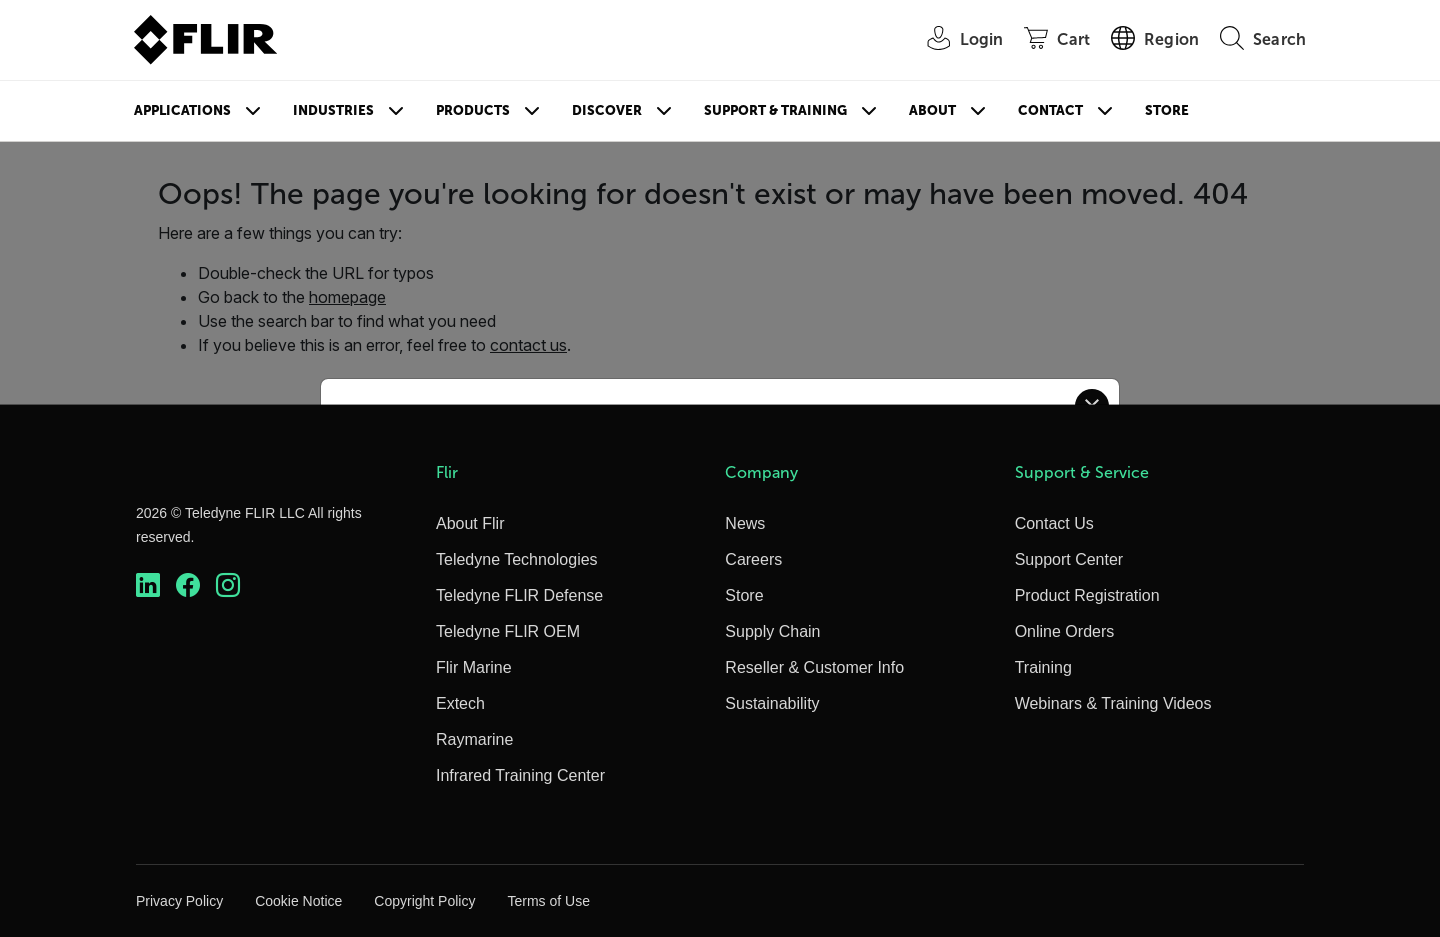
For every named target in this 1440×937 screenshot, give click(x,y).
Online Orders (1065, 631)
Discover (607, 110)
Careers (753, 559)
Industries (333, 110)
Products (473, 110)
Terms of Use (548, 901)
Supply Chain (772, 631)
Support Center (1069, 559)
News (745, 523)
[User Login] (955, 40)
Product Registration (1087, 595)
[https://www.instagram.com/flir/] (228, 585)
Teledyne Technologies (517, 559)
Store (1167, 110)
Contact (1050, 110)
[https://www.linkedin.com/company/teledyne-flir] (148, 585)
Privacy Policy (179, 901)
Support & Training (775, 110)
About (932, 110)
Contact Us (1054, 523)
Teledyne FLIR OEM (508, 631)
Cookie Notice (298, 901)
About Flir (470, 523)
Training (1043, 667)
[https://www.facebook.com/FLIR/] (188, 585)
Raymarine (474, 739)
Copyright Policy (424, 901)
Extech (460, 703)
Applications (182, 110)
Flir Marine (474, 667)
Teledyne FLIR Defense (519, 595)
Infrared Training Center (520, 775)
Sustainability (772, 703)
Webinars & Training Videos (1113, 703)
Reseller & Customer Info (814, 667)
